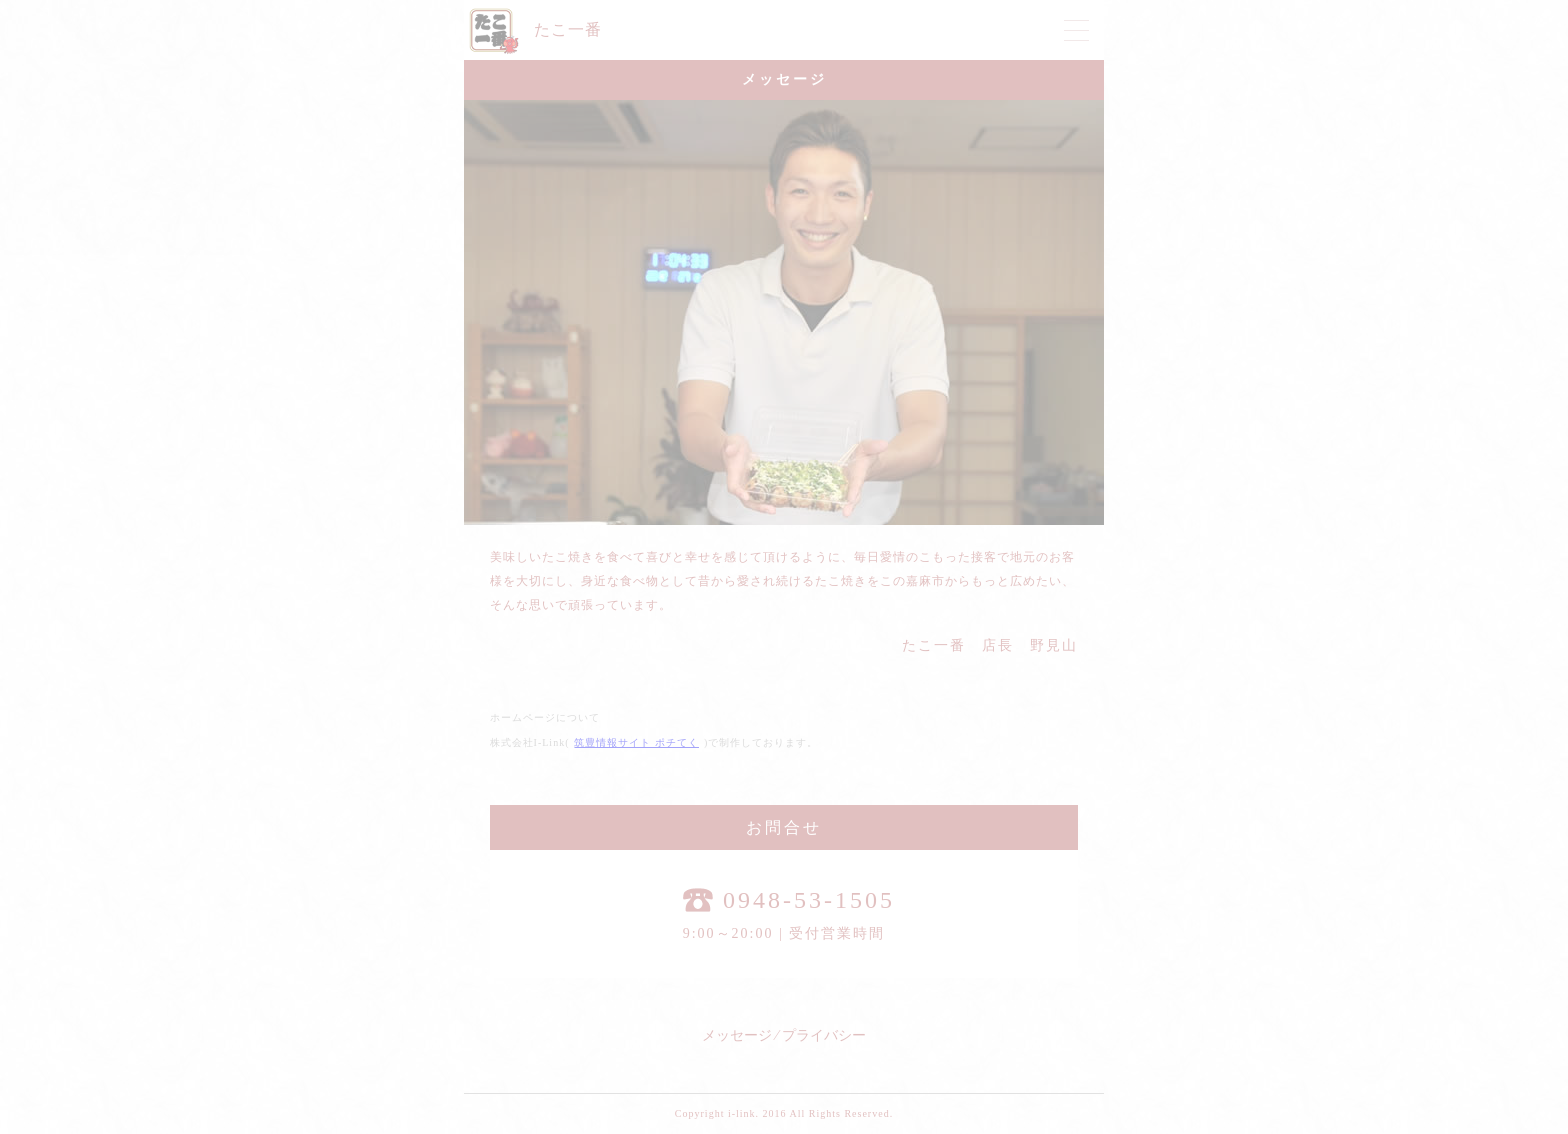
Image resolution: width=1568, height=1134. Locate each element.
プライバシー (824, 1035)
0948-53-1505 (789, 900)
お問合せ (784, 827)
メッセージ (737, 1035)
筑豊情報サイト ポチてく (636, 742)
